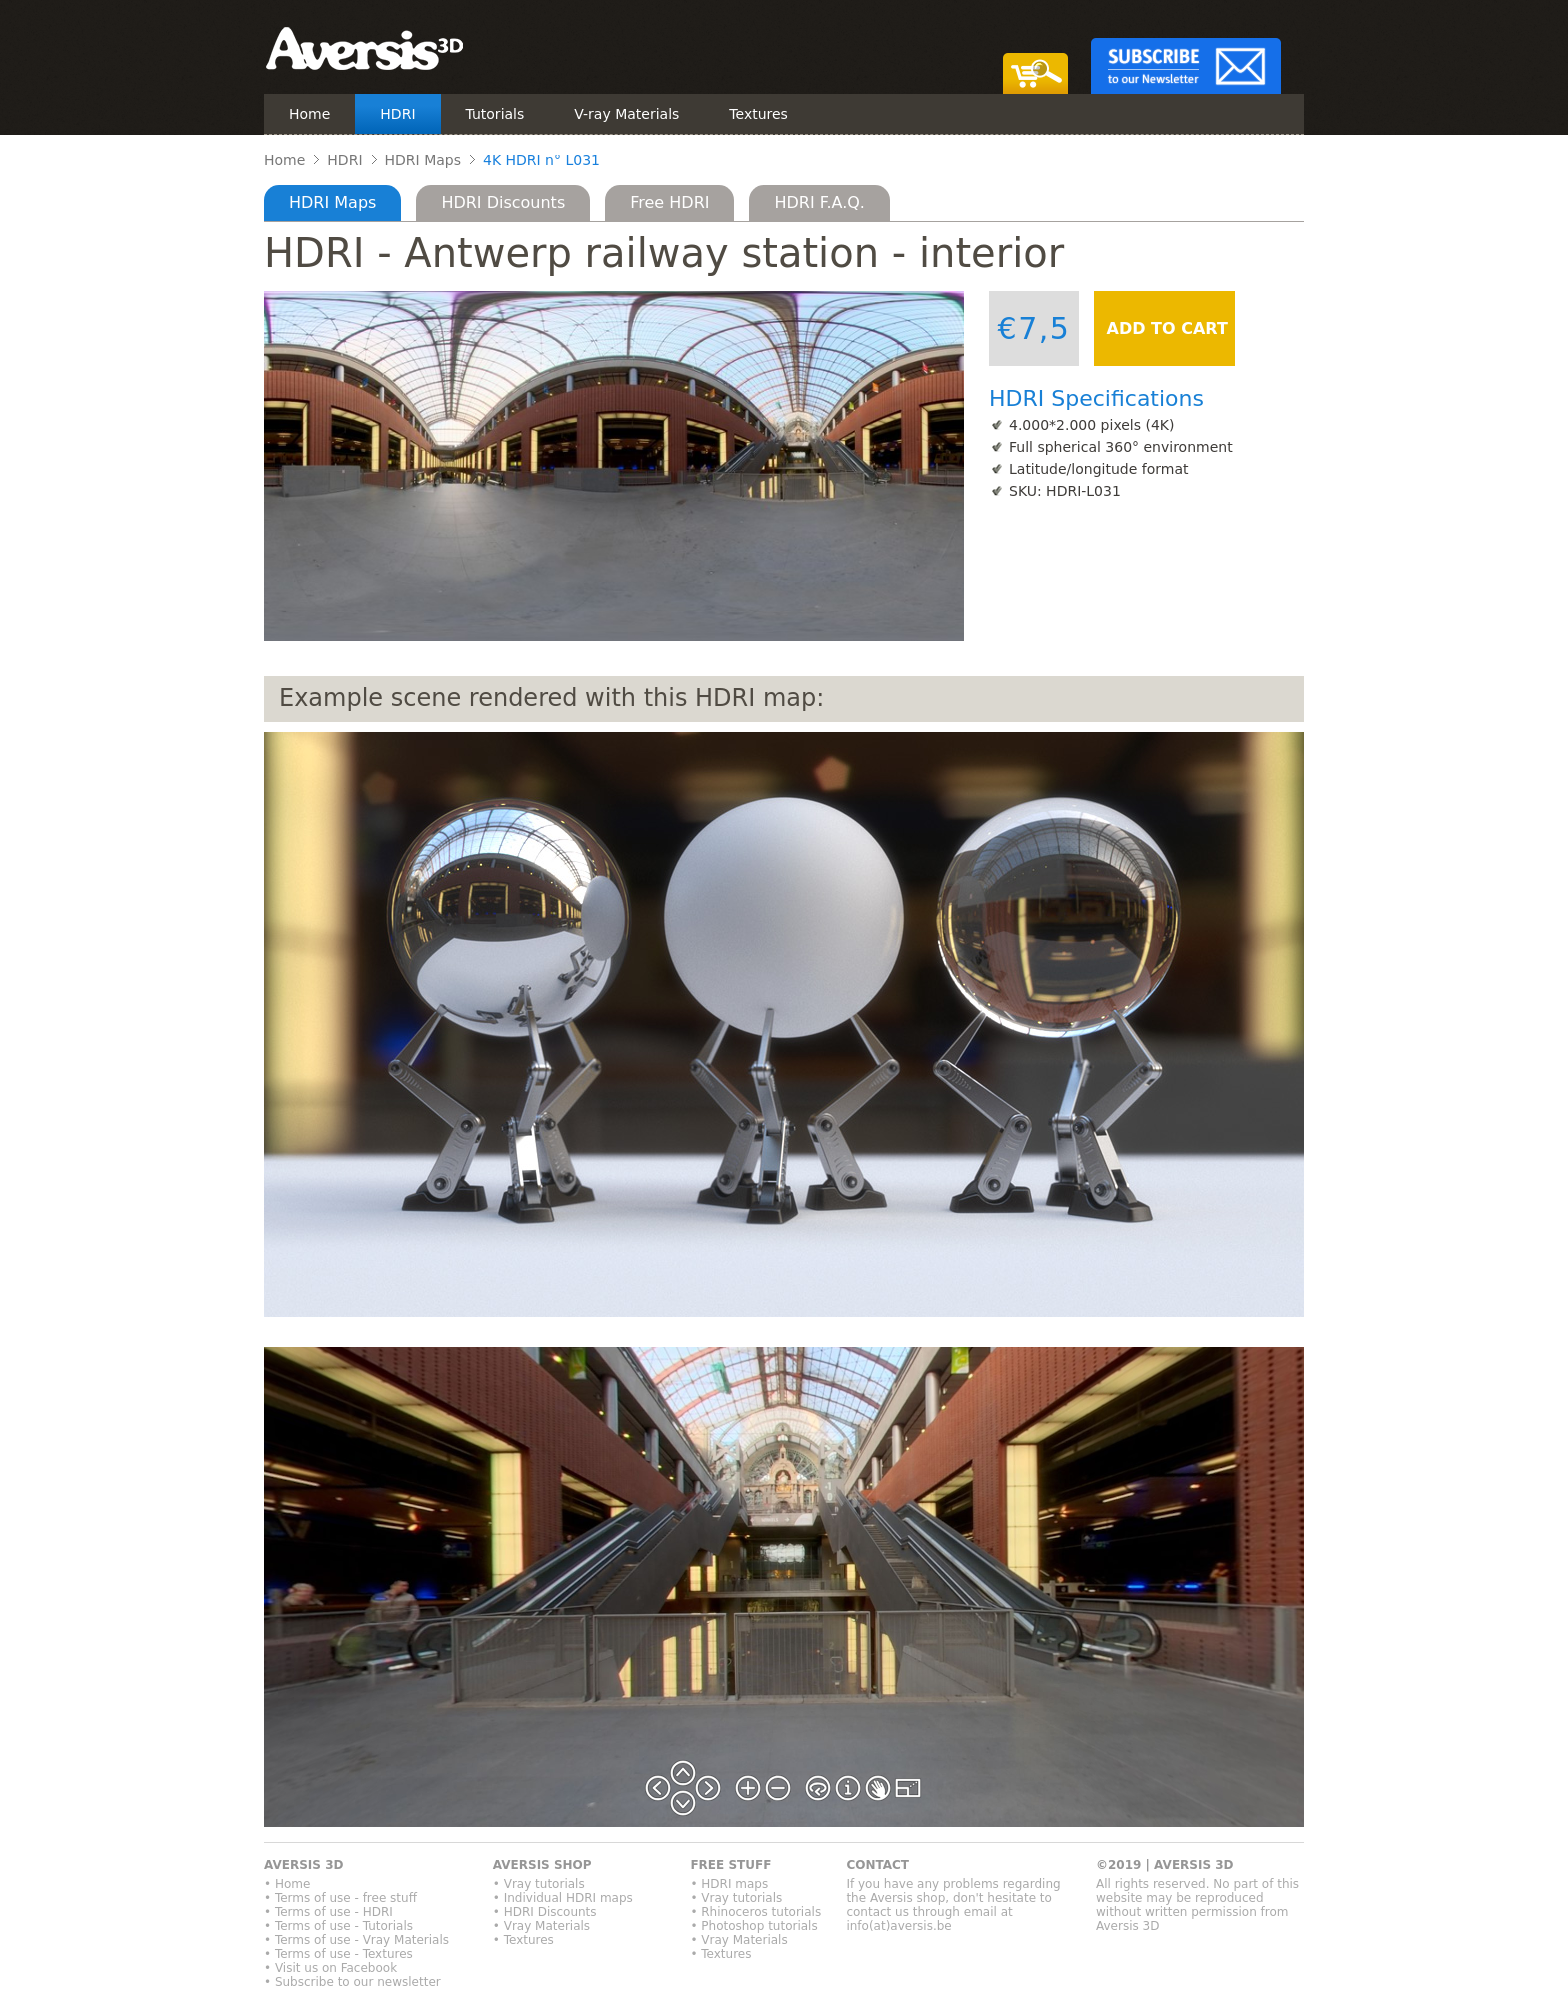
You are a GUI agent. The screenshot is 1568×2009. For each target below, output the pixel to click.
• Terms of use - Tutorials (338, 1926)
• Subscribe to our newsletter (352, 1982)
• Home (287, 1884)
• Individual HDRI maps (563, 1898)
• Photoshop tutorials (753, 1926)
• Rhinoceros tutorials (755, 1912)
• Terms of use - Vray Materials (356, 1940)
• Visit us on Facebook (330, 1968)
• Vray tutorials (539, 1884)
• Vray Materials (541, 1926)
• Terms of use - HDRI (328, 1912)
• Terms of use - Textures (338, 1954)
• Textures (523, 1940)
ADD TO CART (1164, 328)
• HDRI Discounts (545, 1912)
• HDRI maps (729, 1884)
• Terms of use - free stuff (340, 1898)
